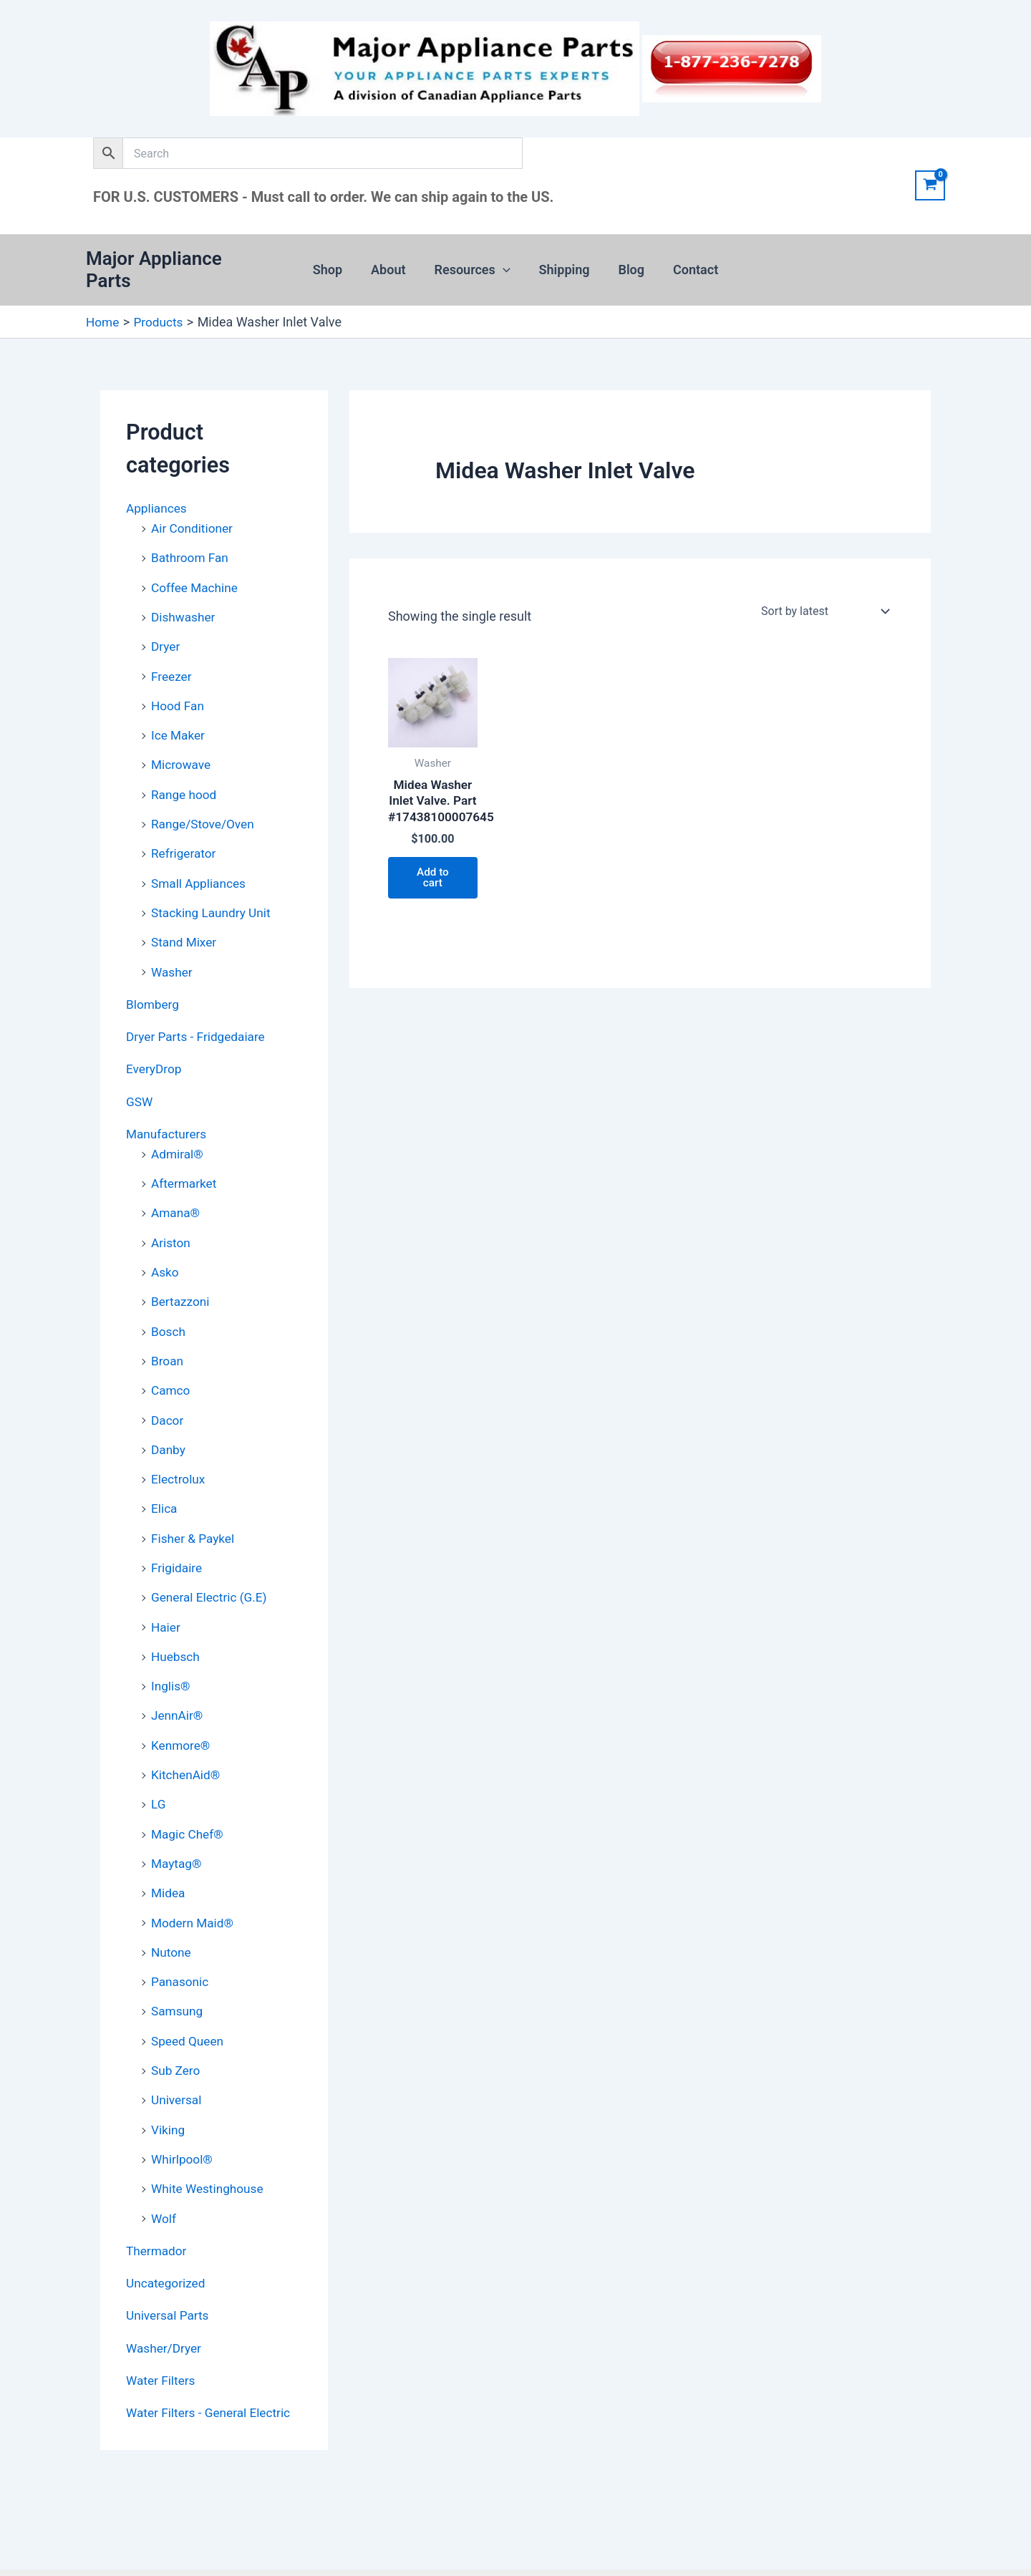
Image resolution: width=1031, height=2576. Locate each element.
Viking (168, 2084)
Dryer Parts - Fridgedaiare (198, 1012)
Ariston (171, 1214)
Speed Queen (189, 1997)
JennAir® (178, 1678)
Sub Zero (177, 2026)
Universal (177, 2055)
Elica (164, 1475)
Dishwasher (184, 601)
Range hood (185, 775)
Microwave (182, 746)
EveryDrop (155, 1044)
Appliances (158, 495)
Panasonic (181, 1939)
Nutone (172, 1910)
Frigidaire (177, 1533)
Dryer (166, 630)
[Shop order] (823, 598)
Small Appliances (200, 862)
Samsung (178, 1968)
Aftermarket (185, 1156)
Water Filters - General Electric (212, 2363)
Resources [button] (474, 263)
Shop (334, 263)
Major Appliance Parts (178, 262)
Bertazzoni (181, 1272)
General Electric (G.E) (211, 1562)
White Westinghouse (209, 2142)
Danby (169, 1417)
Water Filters (162, 2330)
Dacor (168, 1388)
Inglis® (171, 1649)
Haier (166, 1591)
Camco (171, 1359)
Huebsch (176, 1620)
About (392, 263)
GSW (140, 1076)
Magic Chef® (188, 1794)
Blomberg (153, 981)
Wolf (164, 2171)
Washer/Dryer (165, 2299)
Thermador (157, 2203)
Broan (168, 1330)
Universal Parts (169, 2267)
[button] (504, 263)
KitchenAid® (187, 1736)
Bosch (169, 1301)
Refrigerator (185, 833)
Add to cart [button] (433, 886)
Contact (688, 263)
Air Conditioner (193, 514)
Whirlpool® (183, 2113)
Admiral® (178, 1128)
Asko (165, 1243)
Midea (169, 1852)
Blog (627, 263)
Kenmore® (182, 1707)
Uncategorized (167, 2235)
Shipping (563, 263)
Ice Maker (179, 717)
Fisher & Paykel (194, 1504)
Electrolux (179, 1446)
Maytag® (177, 1823)
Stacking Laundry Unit (213, 891)
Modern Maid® (194, 1881)
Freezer (172, 659)
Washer (172, 949)
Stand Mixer (185, 920)
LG (158, 1765)
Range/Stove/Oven (205, 804)
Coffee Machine (196, 572)
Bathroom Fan (191, 543)
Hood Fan (178, 688)
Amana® (176, 1185)
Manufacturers (168, 1108)
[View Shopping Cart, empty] (930, 185)
